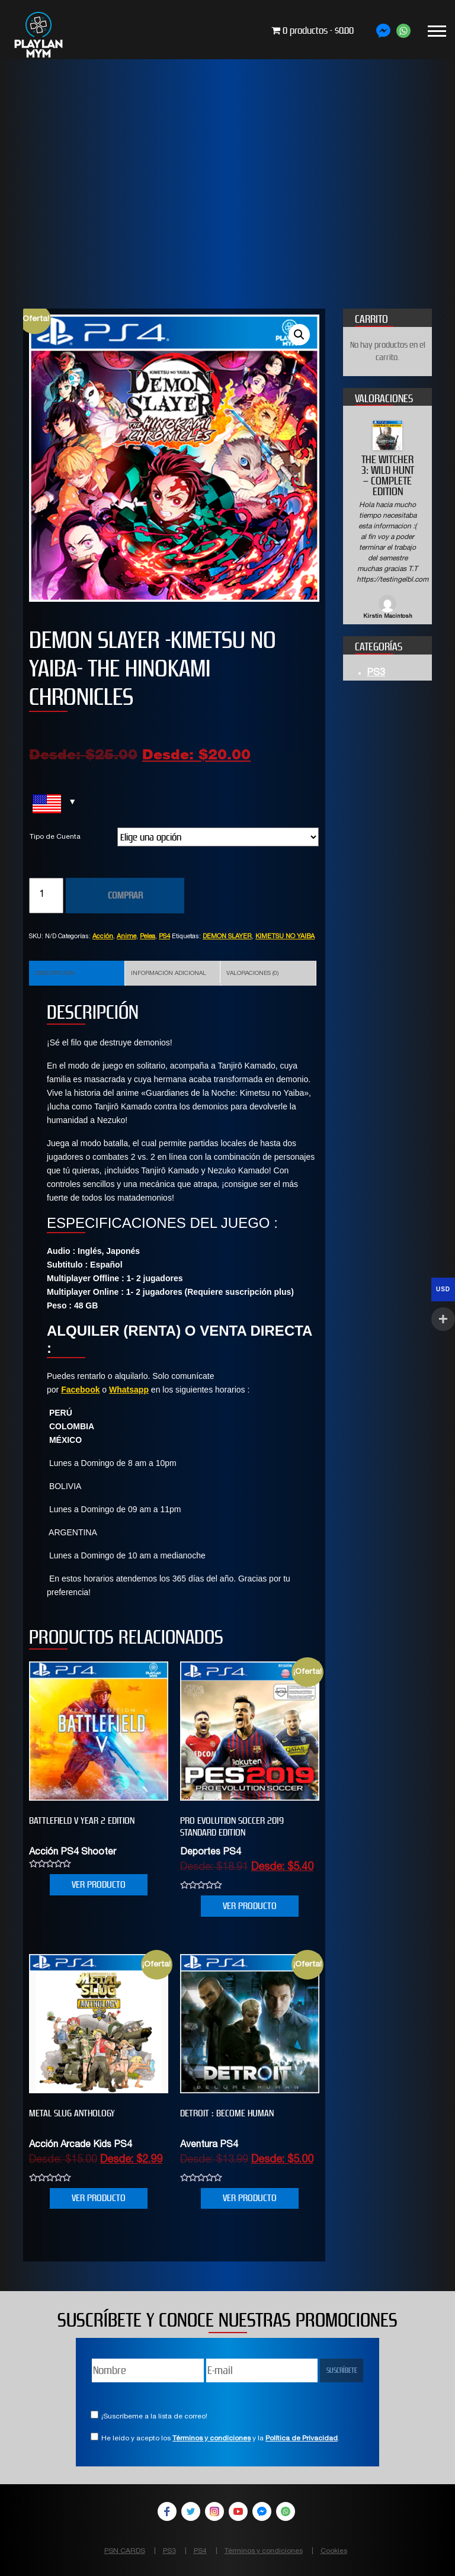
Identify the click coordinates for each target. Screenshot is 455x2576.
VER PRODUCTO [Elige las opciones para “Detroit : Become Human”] (250, 2197)
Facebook (80, 1389)
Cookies (334, 2551)
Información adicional (168, 974)
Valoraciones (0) (252, 974)
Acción (102, 936)
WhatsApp (285, 2511)
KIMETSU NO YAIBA (285, 936)
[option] (387, 521)
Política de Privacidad (301, 2438)
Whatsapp (129, 1389)
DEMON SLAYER (227, 936)
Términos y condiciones (211, 2438)
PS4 (164, 936)
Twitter (190, 2511)
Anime (126, 936)
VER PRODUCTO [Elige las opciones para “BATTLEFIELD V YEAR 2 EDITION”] (99, 1884)
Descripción (55, 974)
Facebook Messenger (261, 2511)
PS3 (376, 673)
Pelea (147, 936)
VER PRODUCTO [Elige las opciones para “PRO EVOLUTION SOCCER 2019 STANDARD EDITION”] (250, 1905)
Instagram (214, 2511)
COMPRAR (125, 895)
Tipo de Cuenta (55, 837)
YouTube (238, 2511)
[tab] (77, 973)
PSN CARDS (124, 2551)
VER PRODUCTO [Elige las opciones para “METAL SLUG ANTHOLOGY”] (99, 2197)
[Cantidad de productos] (46, 895)
